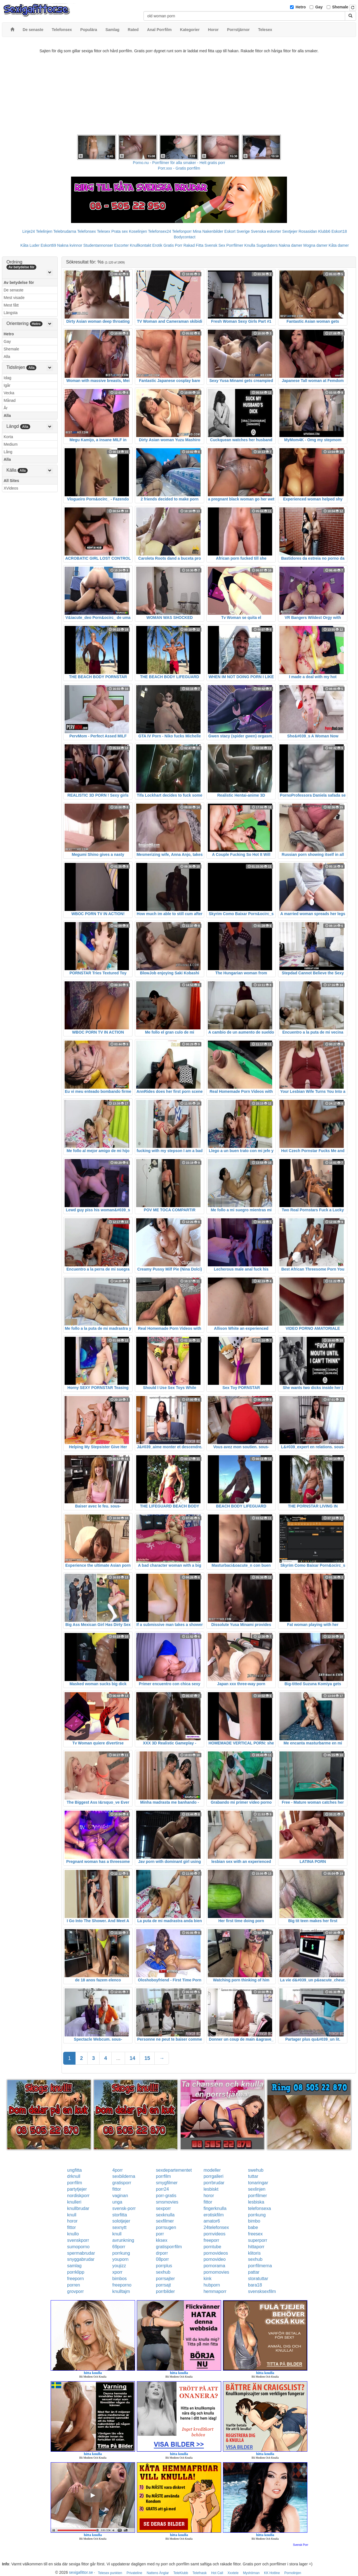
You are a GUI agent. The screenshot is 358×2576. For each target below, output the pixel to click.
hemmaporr (215, 2291)
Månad (10, 400)
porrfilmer (257, 2195)
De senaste (13, 290)
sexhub (255, 2259)
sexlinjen (256, 2189)
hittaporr (256, 2246)
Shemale (340, 7)
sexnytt (119, 2227)
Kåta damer (339, 245)
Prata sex (119, 231)
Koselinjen (138, 231)
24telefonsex (216, 2227)
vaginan (120, 2195)
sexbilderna (123, 2176)
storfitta (119, 2214)
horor (209, 2195)
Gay (318, 7)
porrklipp (75, 2272)
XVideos (11, 488)
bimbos (119, 2278)
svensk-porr (124, 2208)
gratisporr (121, 2182)
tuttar (253, 2176)
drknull (73, 2176)
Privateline (134, 2573)
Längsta (11, 312)
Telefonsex (86, 231)
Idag (7, 378)
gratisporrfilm (169, 2246)
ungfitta (74, 2170)
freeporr (211, 2240)
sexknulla (165, 2214)
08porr (162, 2259)
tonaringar (258, 2182)
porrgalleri (213, 2176)
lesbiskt (211, 2189)
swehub (255, 2170)
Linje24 (28, 231)
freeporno (121, 2285)
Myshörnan (251, 2573)
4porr (117, 2170)
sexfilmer (165, 2221)
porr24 (162, 2189)
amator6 (212, 2221)
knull (71, 2214)
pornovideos (216, 2253)
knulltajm (121, 2291)
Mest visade (14, 297)
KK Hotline (272, 2573)
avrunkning (123, 2240)
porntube (212, 2246)
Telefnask (199, 2573)
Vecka (9, 393)
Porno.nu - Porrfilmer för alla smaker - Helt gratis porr (179, 162)
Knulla (249, 245)
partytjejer (77, 2189)
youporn (120, 2259)
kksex (162, 2240)
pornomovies (216, 2272)
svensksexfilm (262, 2291)
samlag (74, 2265)
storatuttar (258, 2278)
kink (207, 2278)
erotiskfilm (214, 2214)
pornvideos (214, 2233)
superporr (257, 2240)
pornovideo (215, 2259)
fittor (116, 2189)
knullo (73, 2233)
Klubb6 (324, 231)
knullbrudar (78, 2208)
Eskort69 (48, 245)
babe (253, 2227)
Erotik (157, 245)
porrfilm (163, 2176)
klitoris (254, 2253)
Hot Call (217, 2573)
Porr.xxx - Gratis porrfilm (179, 168)
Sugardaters (266, 245)
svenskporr (78, 2240)
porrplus (164, 2265)
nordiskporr (78, 2195)
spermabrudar (81, 2253)
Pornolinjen (292, 2573)
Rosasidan (307, 231)
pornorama (214, 2265)
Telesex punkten (110, 2573)
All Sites (11, 480)
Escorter (121, 245)
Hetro (301, 7)
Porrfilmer (234, 245)
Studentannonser (98, 245)
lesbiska (256, 2202)
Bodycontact (184, 237)
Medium (11, 444)
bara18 (255, 2285)
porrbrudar (214, 2182)
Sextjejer (289, 231)
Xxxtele (232, 2573)
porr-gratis (166, 2195)
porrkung (257, 2214)
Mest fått (11, 305)
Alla (7, 356)
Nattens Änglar (158, 2573)
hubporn (212, 2285)
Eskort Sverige (237, 231)
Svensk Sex (214, 245)
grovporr (75, 2291)
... (118, 2058)
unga (117, 2202)
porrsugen (166, 2227)
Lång (8, 452)
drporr (162, 2253)
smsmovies (167, 2202)
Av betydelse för (19, 282)
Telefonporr (182, 231)
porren (73, 2285)
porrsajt (163, 2285)
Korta (8, 437)
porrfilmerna (260, 2265)
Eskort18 (339, 231)
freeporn (75, 2278)
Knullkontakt (140, 245)
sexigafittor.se (81, 2572)
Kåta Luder (30, 245)
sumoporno (78, 2246)
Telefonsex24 (159, 231)
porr (160, 2233)
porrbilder (165, 2291)
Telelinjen (44, 231)
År (6, 408)
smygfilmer (167, 2182)
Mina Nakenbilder (208, 231)
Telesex (103, 231)
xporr (117, 2272)
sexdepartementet (174, 2170)
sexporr (163, 2208)
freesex (255, 2233)
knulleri (74, 2202)
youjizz (119, 2265)
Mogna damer (315, 245)
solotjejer (121, 2221)
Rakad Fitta (193, 245)
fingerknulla (215, 2208)
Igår (7, 385)
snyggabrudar (81, 2259)
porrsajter (165, 2278)
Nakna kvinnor (69, 245)
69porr (118, 2246)
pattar (254, 2272)
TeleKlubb (180, 2573)
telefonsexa (259, 2208)
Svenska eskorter (266, 231)
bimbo (254, 2221)
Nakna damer (290, 245)
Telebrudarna (64, 231)
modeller (212, 2170)
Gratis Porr (172, 245)
